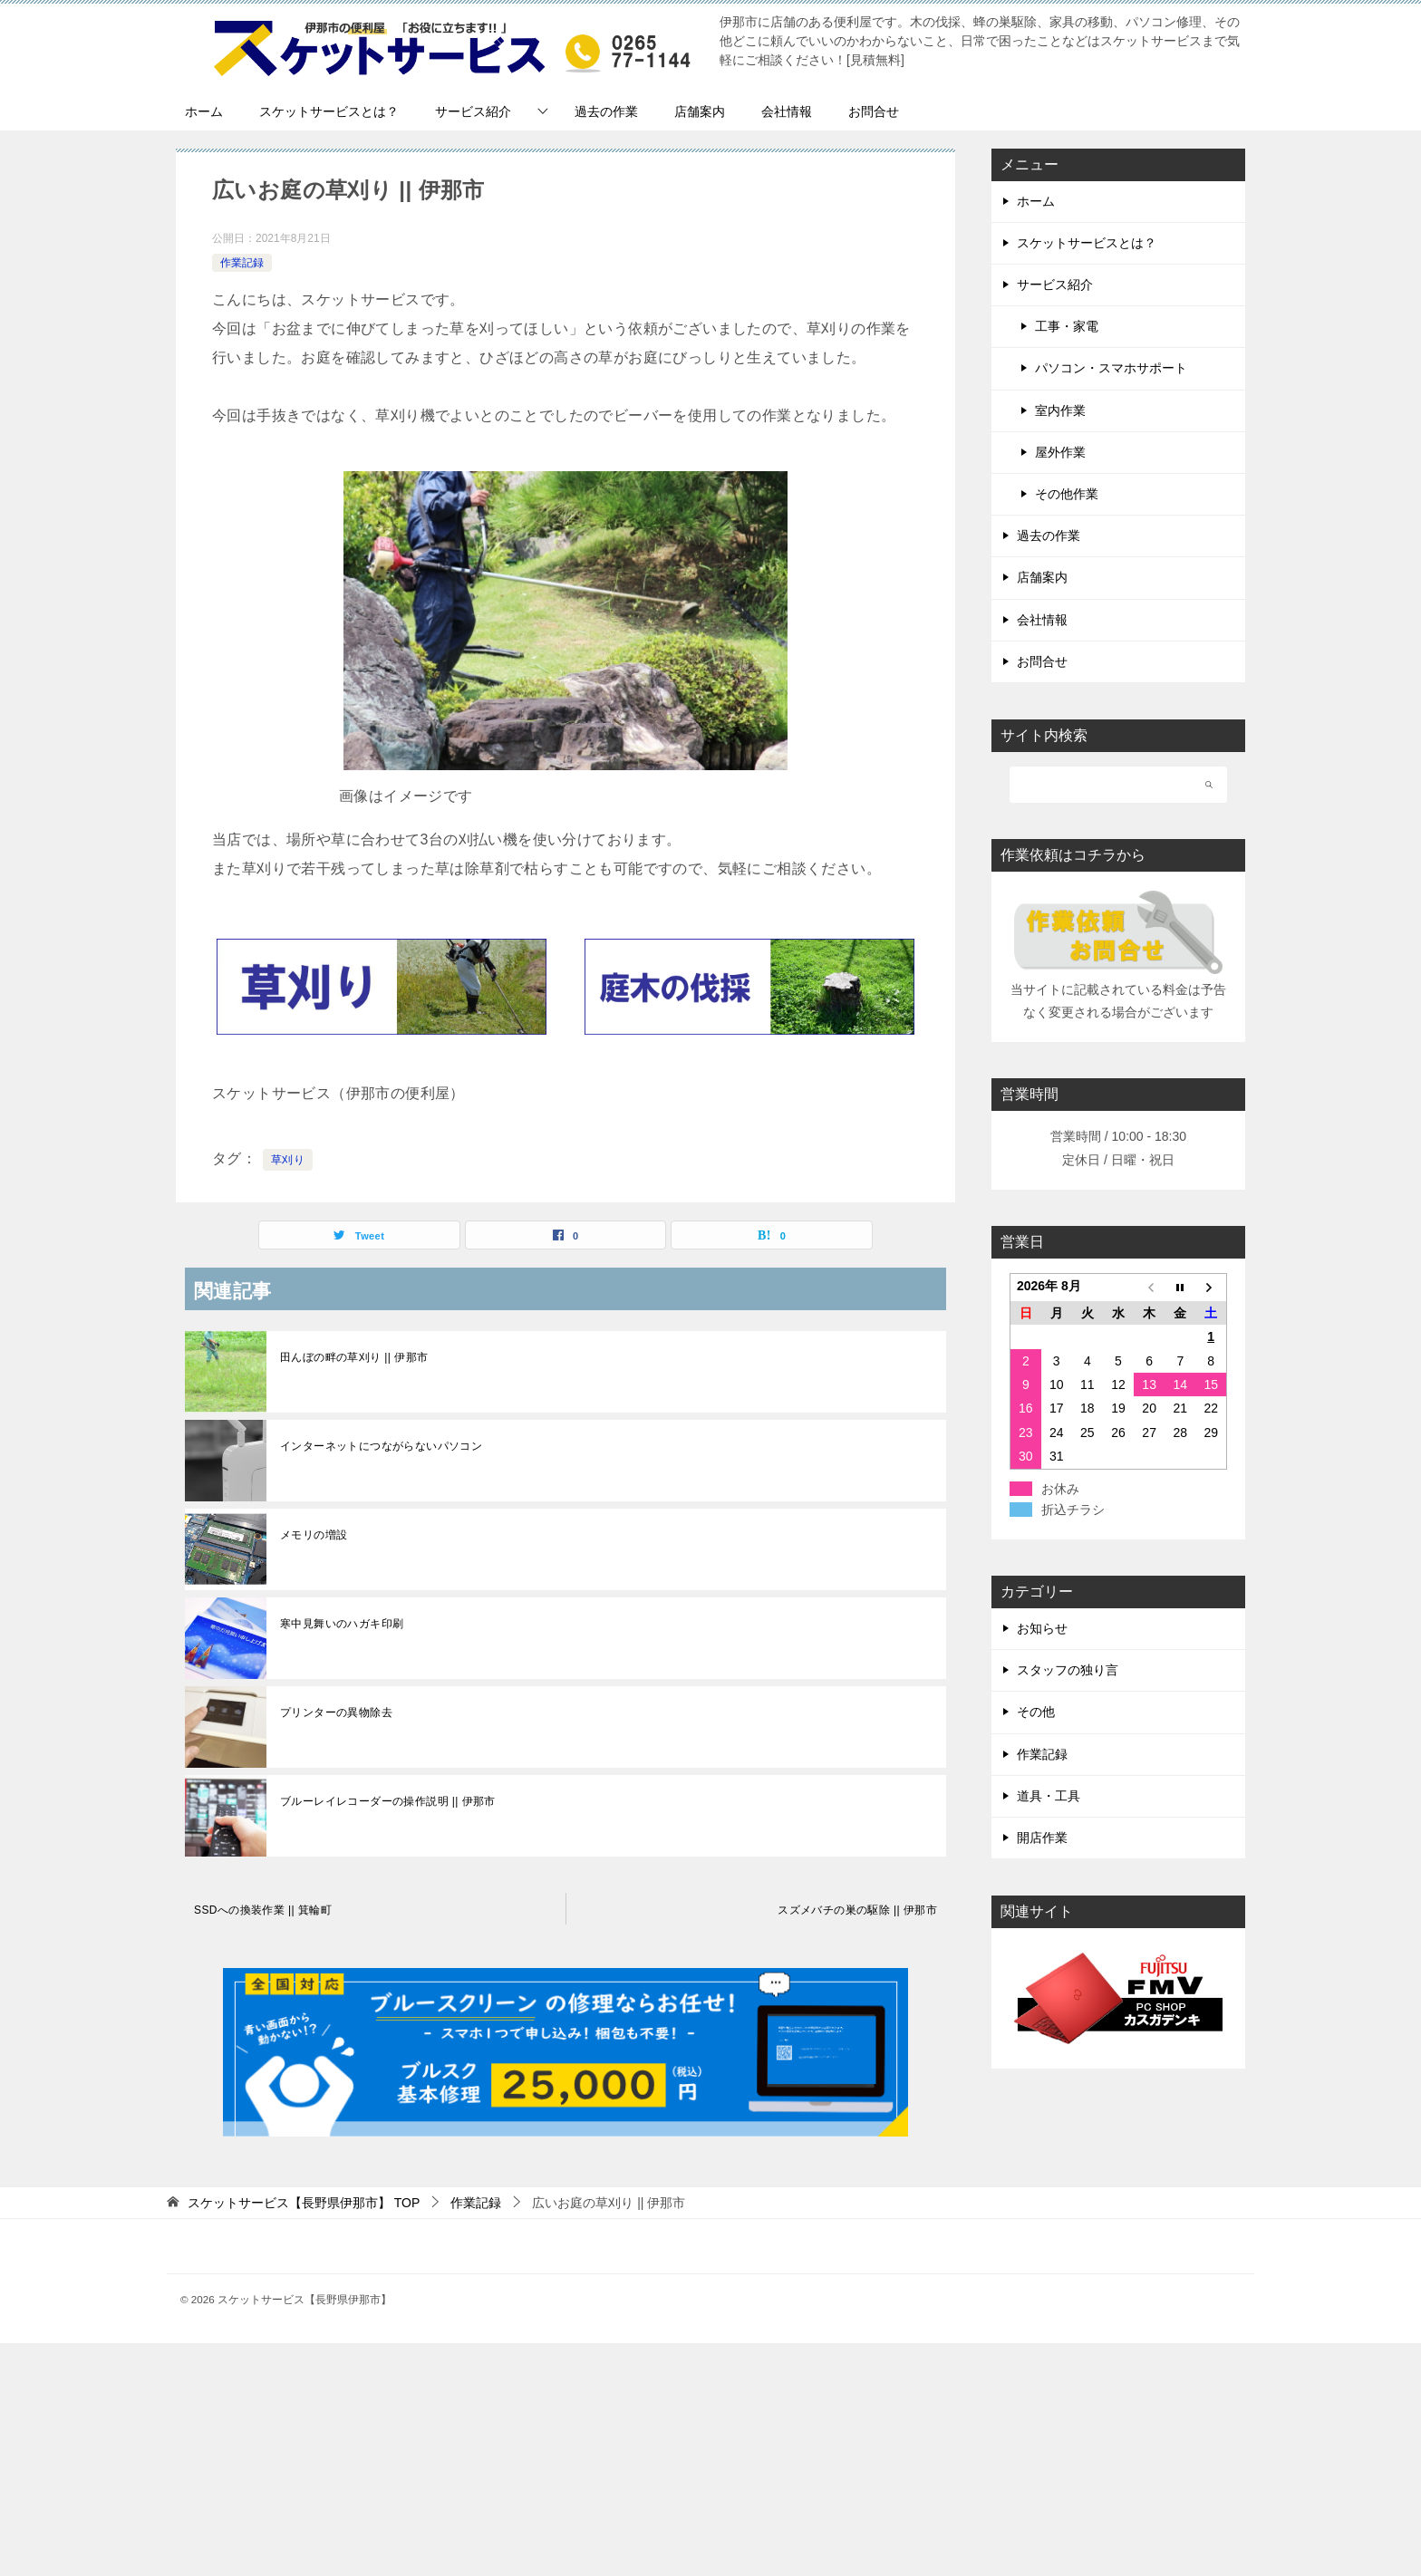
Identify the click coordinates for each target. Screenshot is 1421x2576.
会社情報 (786, 111)
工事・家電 (1066, 326)
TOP (304, 2202)
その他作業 (1066, 494)
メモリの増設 (313, 1535)
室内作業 (1060, 410)
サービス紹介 (473, 111)
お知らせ (1042, 1628)
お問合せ (873, 111)
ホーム (204, 111)
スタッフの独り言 (1067, 1670)
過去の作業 (606, 111)
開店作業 (1042, 1837)
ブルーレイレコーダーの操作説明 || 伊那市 (388, 1801)
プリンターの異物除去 (336, 1712)
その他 (1036, 1711)
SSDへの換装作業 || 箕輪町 (263, 1910)
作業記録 (242, 262)
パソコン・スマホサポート (1111, 368)
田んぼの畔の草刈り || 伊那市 (354, 1357)
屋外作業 (1060, 452)
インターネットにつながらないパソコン (381, 1446)
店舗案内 (699, 111)
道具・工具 (1048, 1796)
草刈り (287, 1159)
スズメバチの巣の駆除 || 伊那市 (857, 1910)
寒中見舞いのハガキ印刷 (341, 1623)
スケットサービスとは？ (329, 111)
